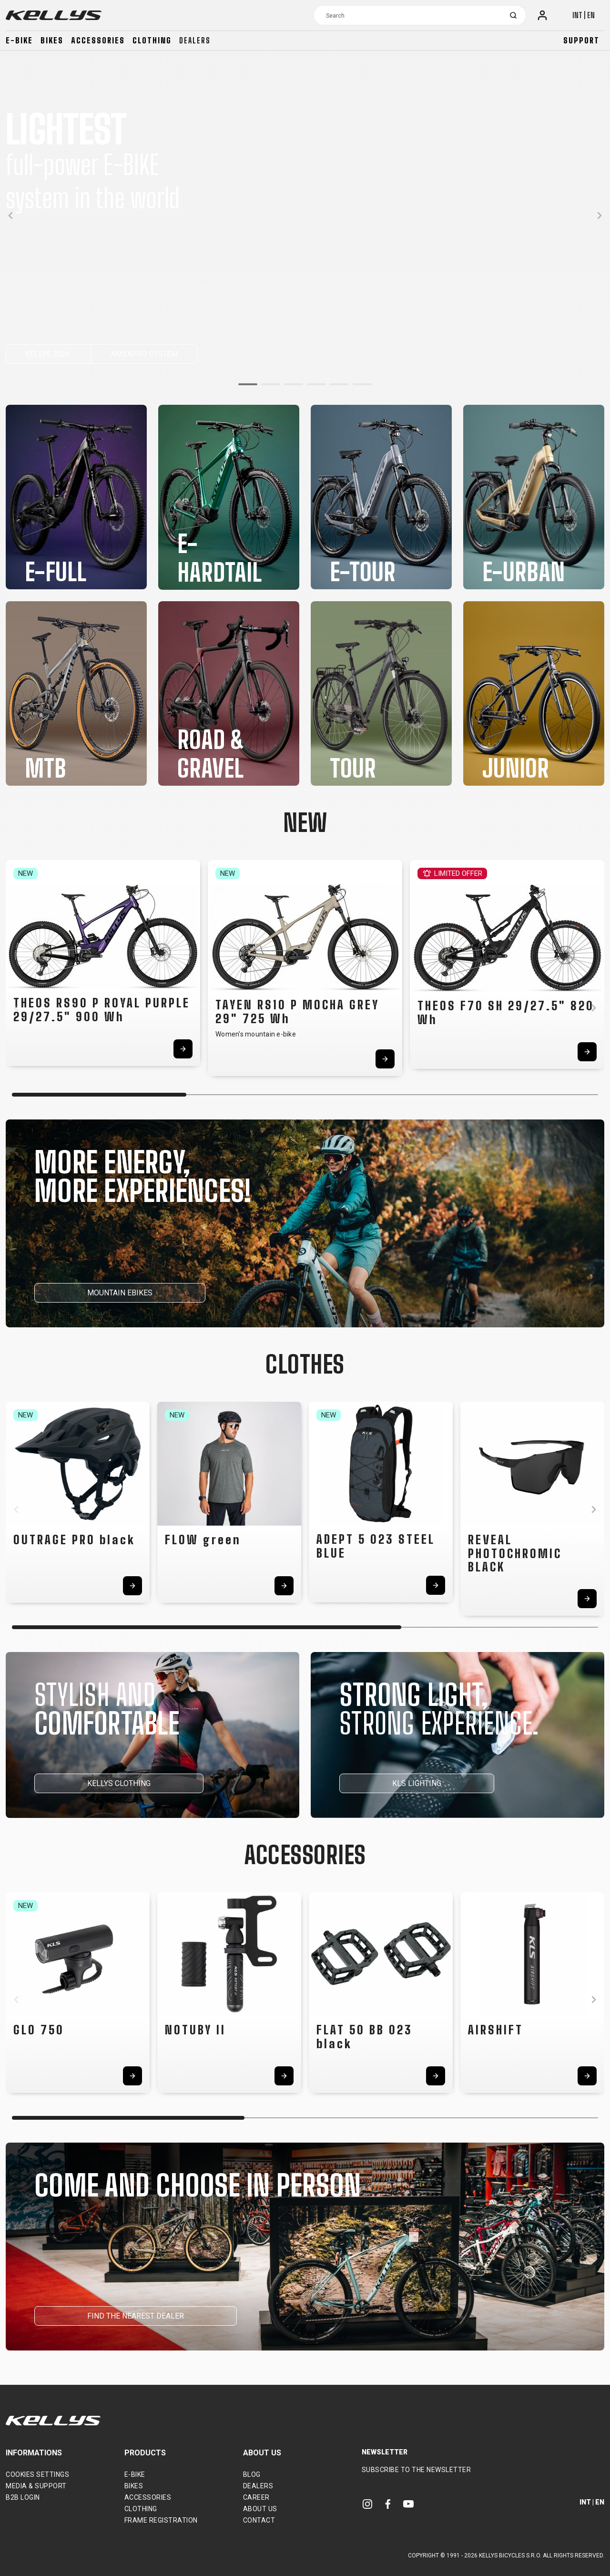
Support (581, 40)
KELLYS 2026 (48, 354)
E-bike (19, 40)
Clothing (152, 40)
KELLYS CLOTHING (119, 1783)
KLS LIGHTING (416, 1783)
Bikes (52, 40)
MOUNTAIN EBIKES (119, 1292)
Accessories (98, 40)
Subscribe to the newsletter (416, 2469)
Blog (252, 2474)
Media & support (36, 2486)
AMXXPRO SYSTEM (144, 354)
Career (256, 2497)
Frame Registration (161, 2520)
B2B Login (23, 2497)
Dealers (195, 40)
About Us (260, 2509)
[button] (247, 384)
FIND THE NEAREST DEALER (135, 2315)
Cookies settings (37, 2474)
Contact (259, 2520)
